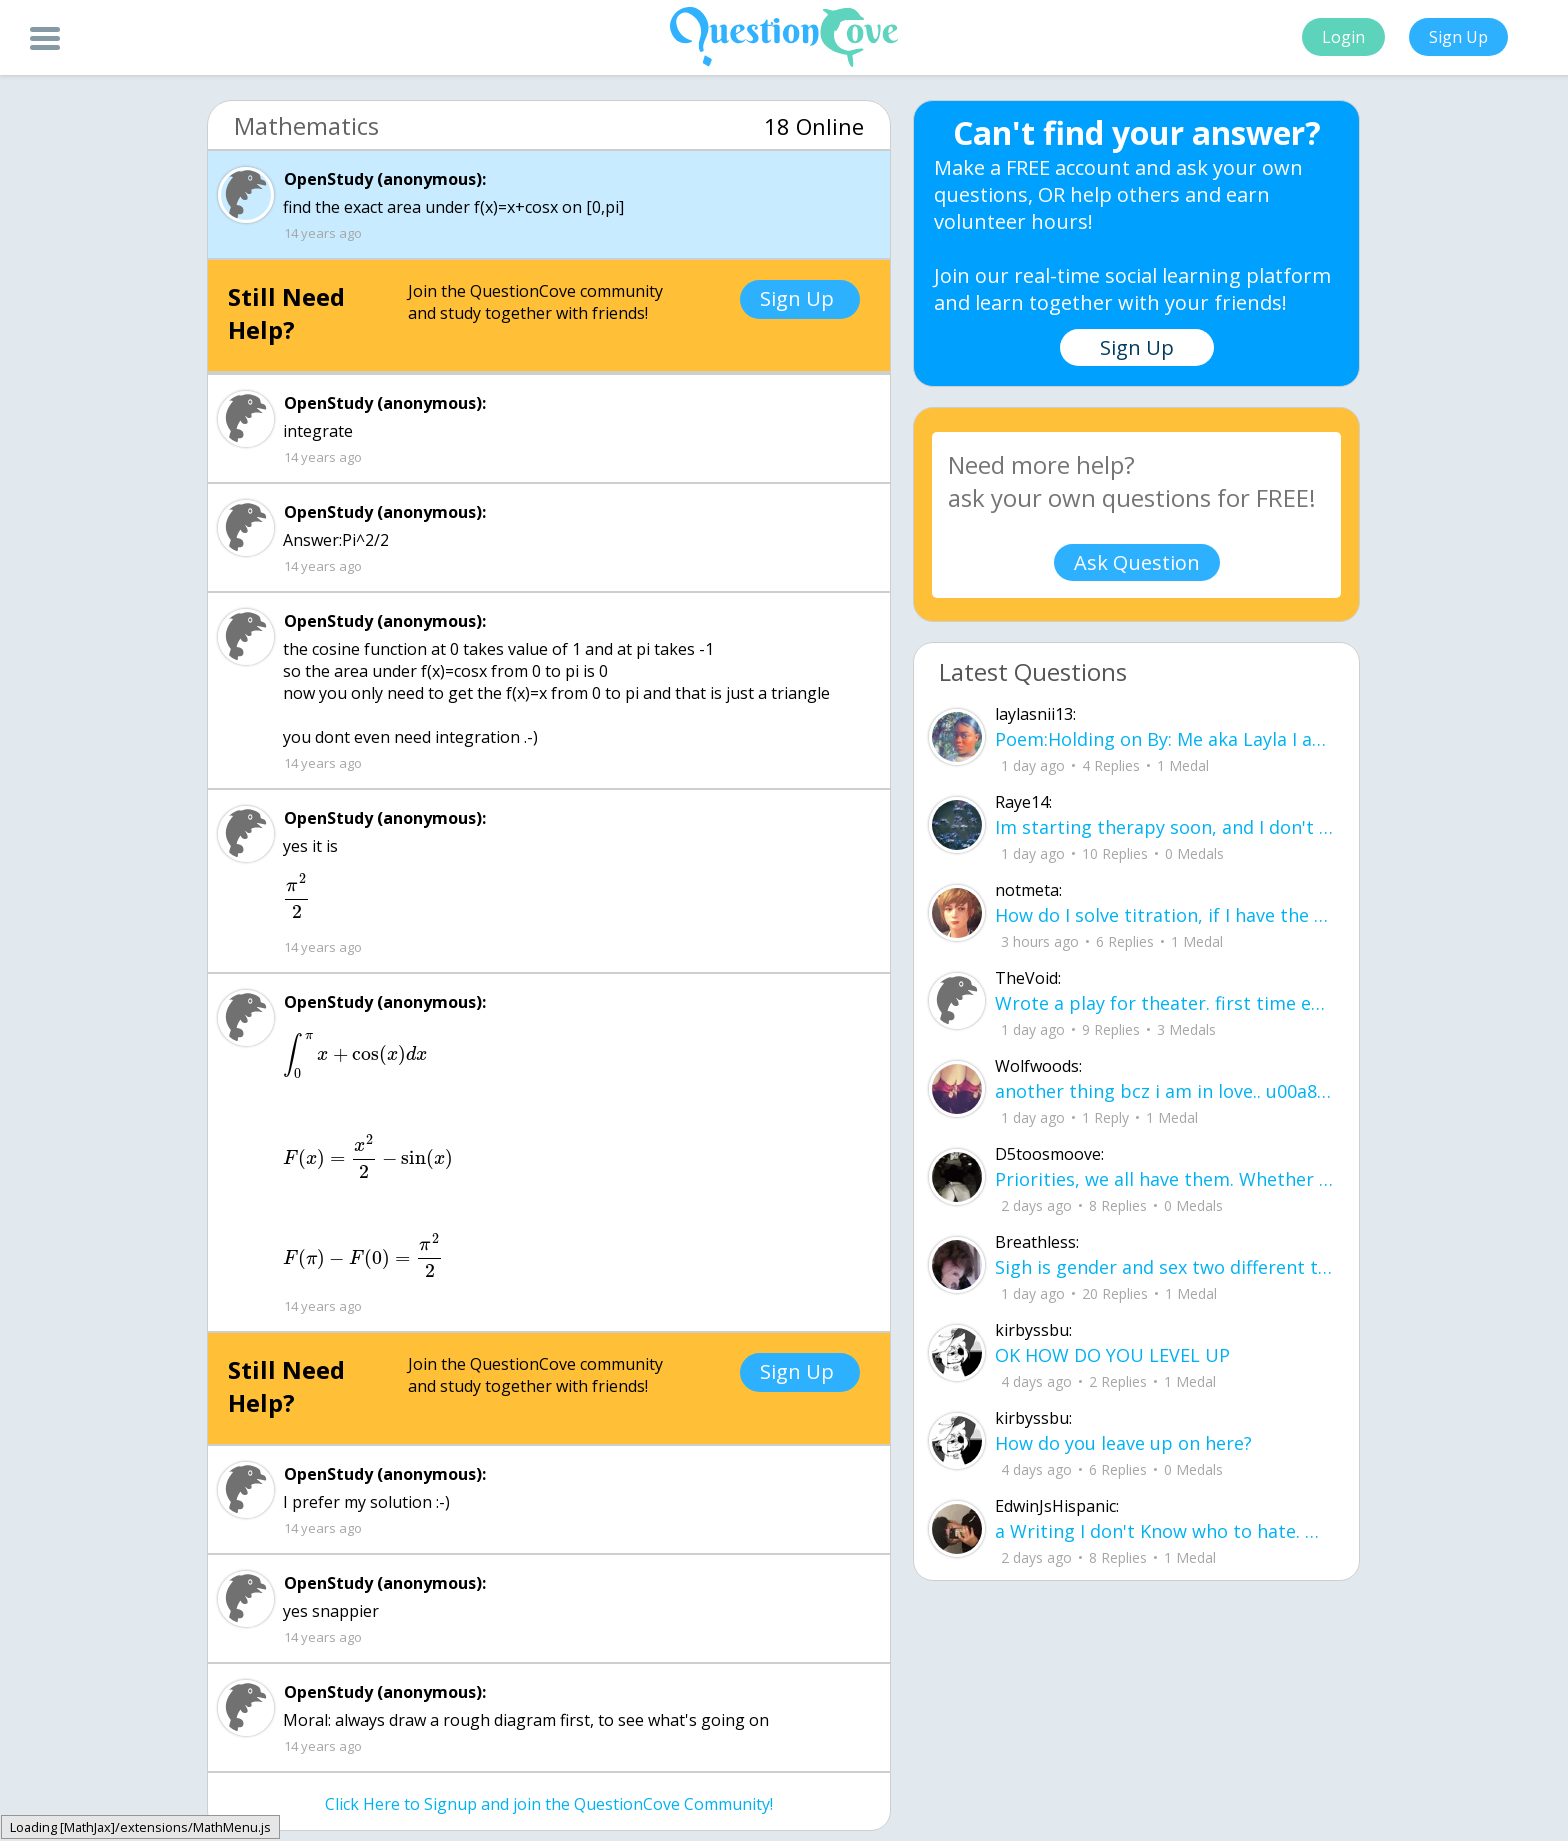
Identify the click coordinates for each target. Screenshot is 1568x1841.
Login (1343, 37)
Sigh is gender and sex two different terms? (1164, 1267)
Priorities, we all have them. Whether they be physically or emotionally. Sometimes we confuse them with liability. (1164, 1179)
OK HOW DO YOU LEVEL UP (1112, 1355)
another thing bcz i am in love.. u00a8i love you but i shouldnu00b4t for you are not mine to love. (1164, 1091)
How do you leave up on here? (1123, 1443)
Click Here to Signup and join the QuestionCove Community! (549, 1804)
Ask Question (1137, 562)
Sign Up (1458, 37)
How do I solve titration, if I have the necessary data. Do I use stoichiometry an (1164, 915)
